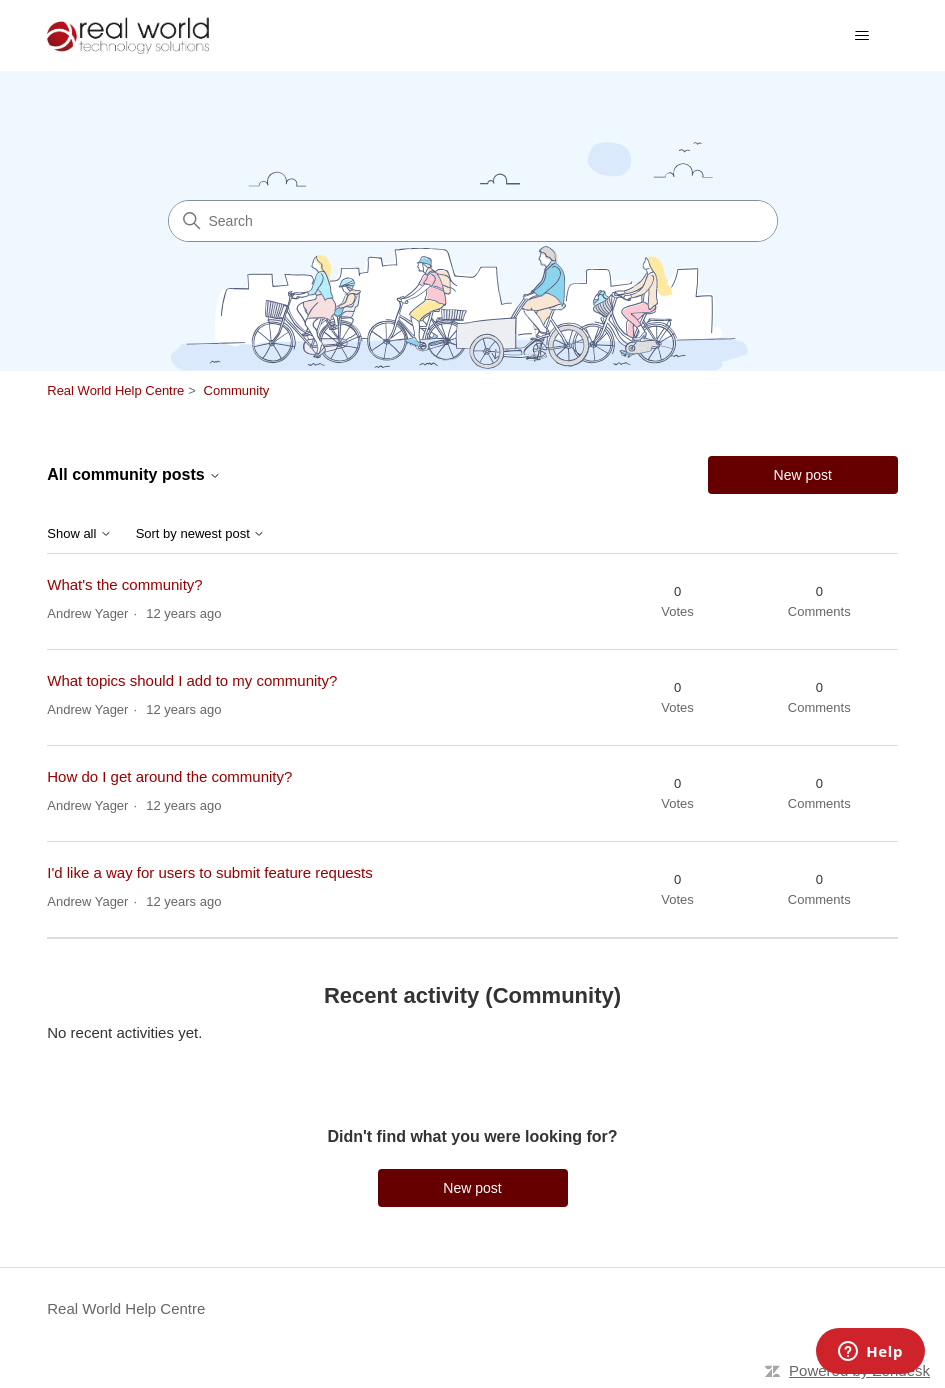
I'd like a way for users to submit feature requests (210, 872)
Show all (79, 534)
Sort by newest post (201, 534)
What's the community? (124, 584)
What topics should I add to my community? (192, 680)
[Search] (473, 221)
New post (803, 475)
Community (237, 390)
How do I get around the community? (169, 776)
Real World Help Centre (115, 390)
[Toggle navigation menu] (862, 36)
